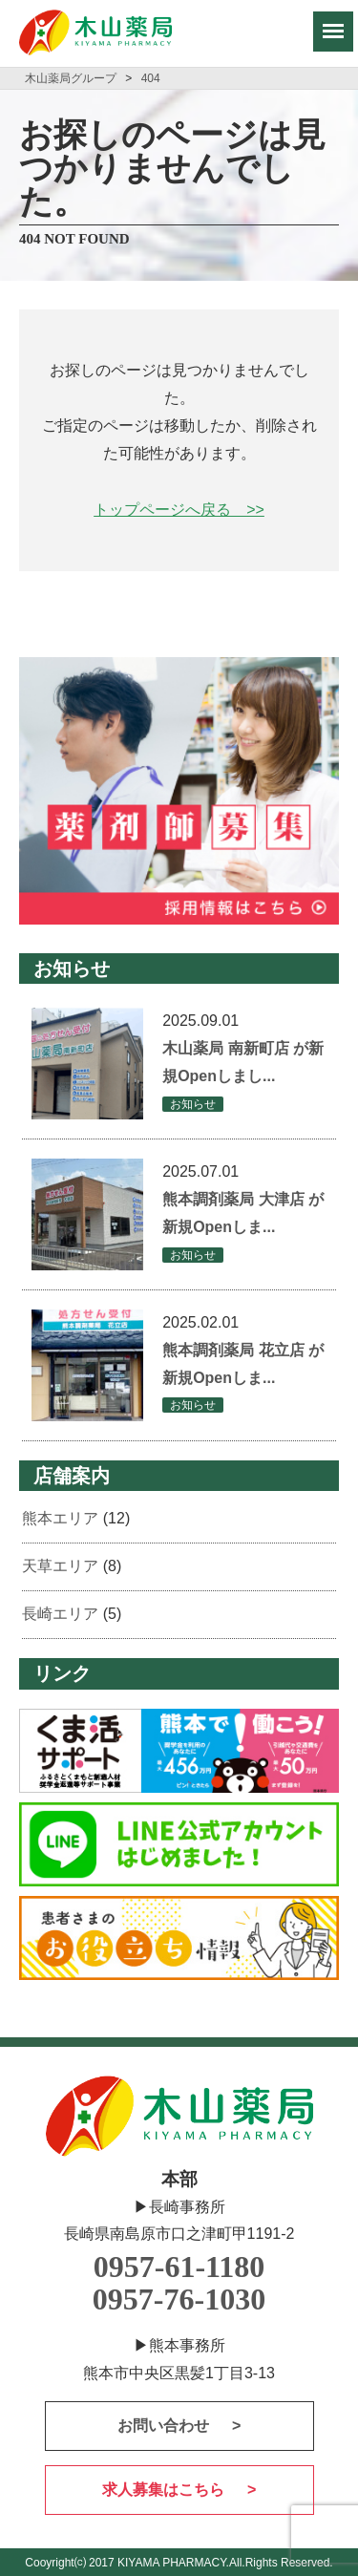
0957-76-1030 (179, 2299)
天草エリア (60, 1566)
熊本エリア (60, 1518)
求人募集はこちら (165, 2489)
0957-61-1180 (179, 2267)
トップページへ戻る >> (179, 509)
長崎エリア (60, 1614)
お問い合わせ (165, 2425)
